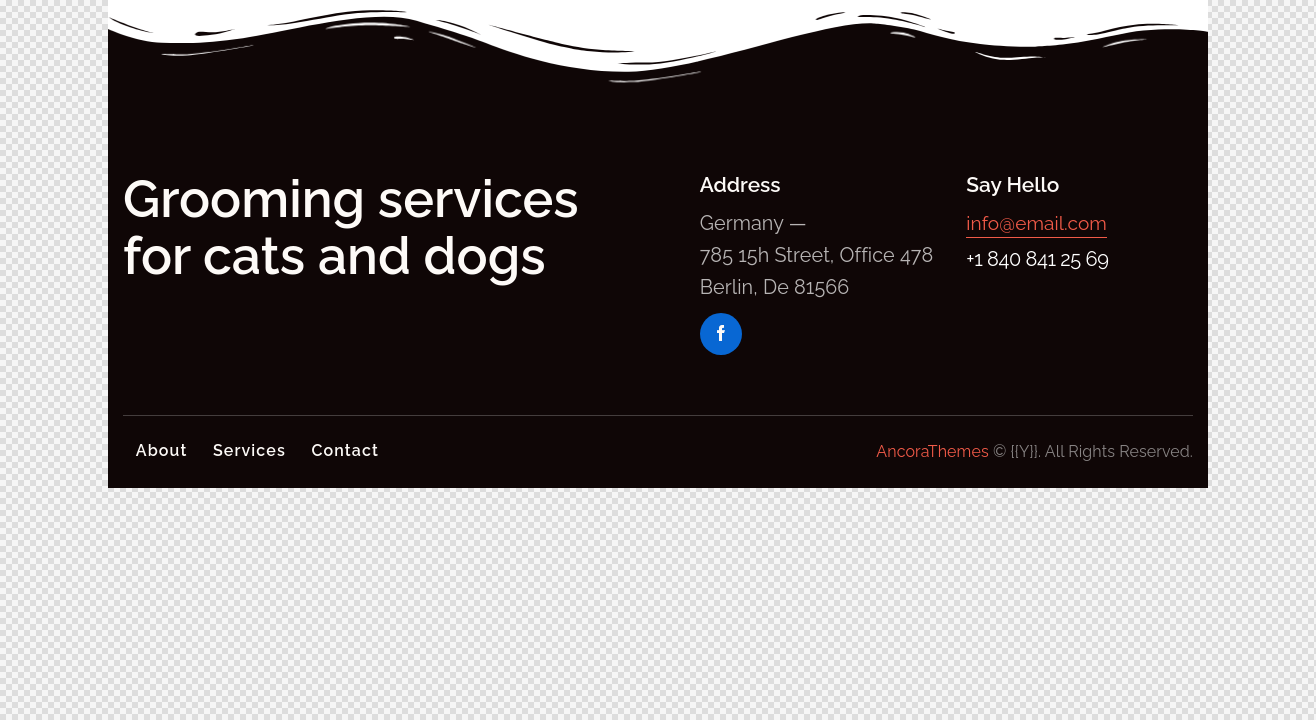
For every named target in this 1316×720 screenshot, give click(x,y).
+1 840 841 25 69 (1037, 259)
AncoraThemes (932, 451)
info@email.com (1039, 223)
